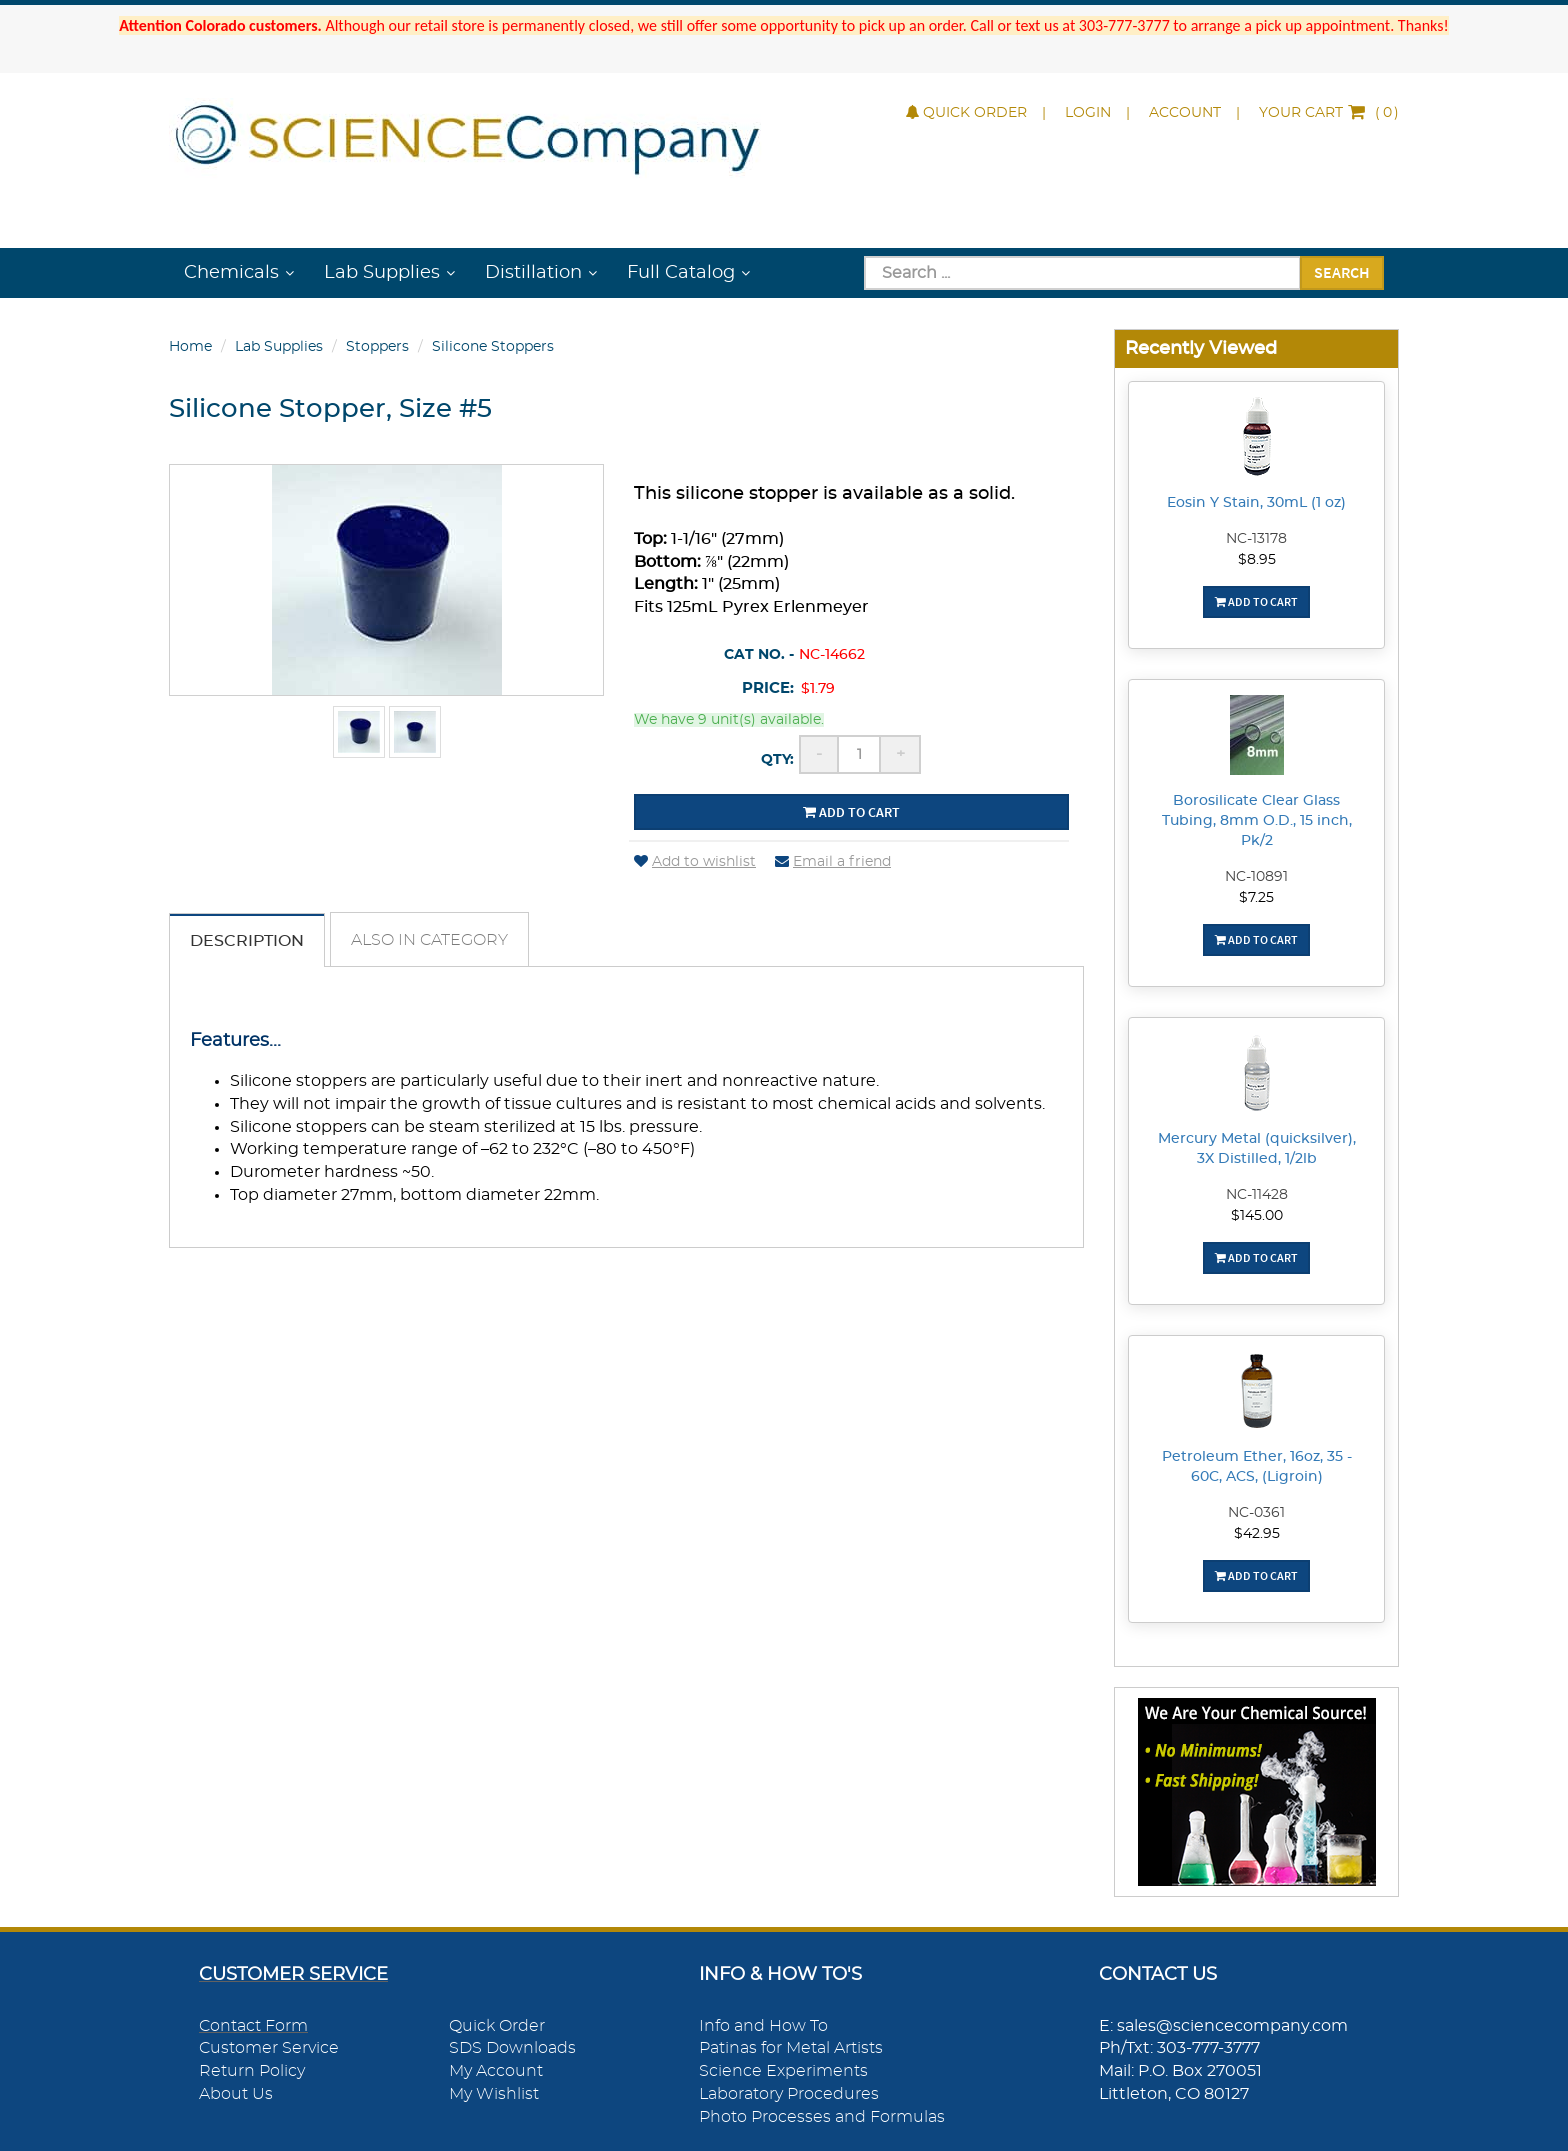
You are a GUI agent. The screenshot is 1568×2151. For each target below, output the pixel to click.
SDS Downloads (512, 2048)
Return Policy (252, 2071)
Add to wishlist (695, 862)
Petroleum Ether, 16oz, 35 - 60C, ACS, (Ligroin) (1257, 1467)
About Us (236, 2094)
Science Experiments (783, 2071)
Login (1088, 113)
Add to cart (851, 812)
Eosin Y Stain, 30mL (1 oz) (1256, 503)
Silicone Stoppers (493, 347)
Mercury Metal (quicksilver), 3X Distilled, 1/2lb (1257, 1149)
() (1329, 113)
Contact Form (253, 2026)
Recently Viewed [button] (1201, 348)
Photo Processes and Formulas (822, 2117)
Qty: (777, 760)
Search (1342, 272)
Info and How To (763, 2026)
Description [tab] (247, 941)
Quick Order (966, 113)
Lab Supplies (382, 273)
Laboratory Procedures (789, 2094)
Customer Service (269, 2048)
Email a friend (833, 862)
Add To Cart (1256, 601)
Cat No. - (759, 655)
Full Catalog (681, 273)
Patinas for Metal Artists (791, 2048)
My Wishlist (494, 2094)
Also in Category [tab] (429, 940)
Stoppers (377, 347)
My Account (496, 2071)
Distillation (533, 273)
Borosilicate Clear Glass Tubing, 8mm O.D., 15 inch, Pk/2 (1257, 821)
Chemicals (231, 273)
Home (190, 347)
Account (1185, 113)
